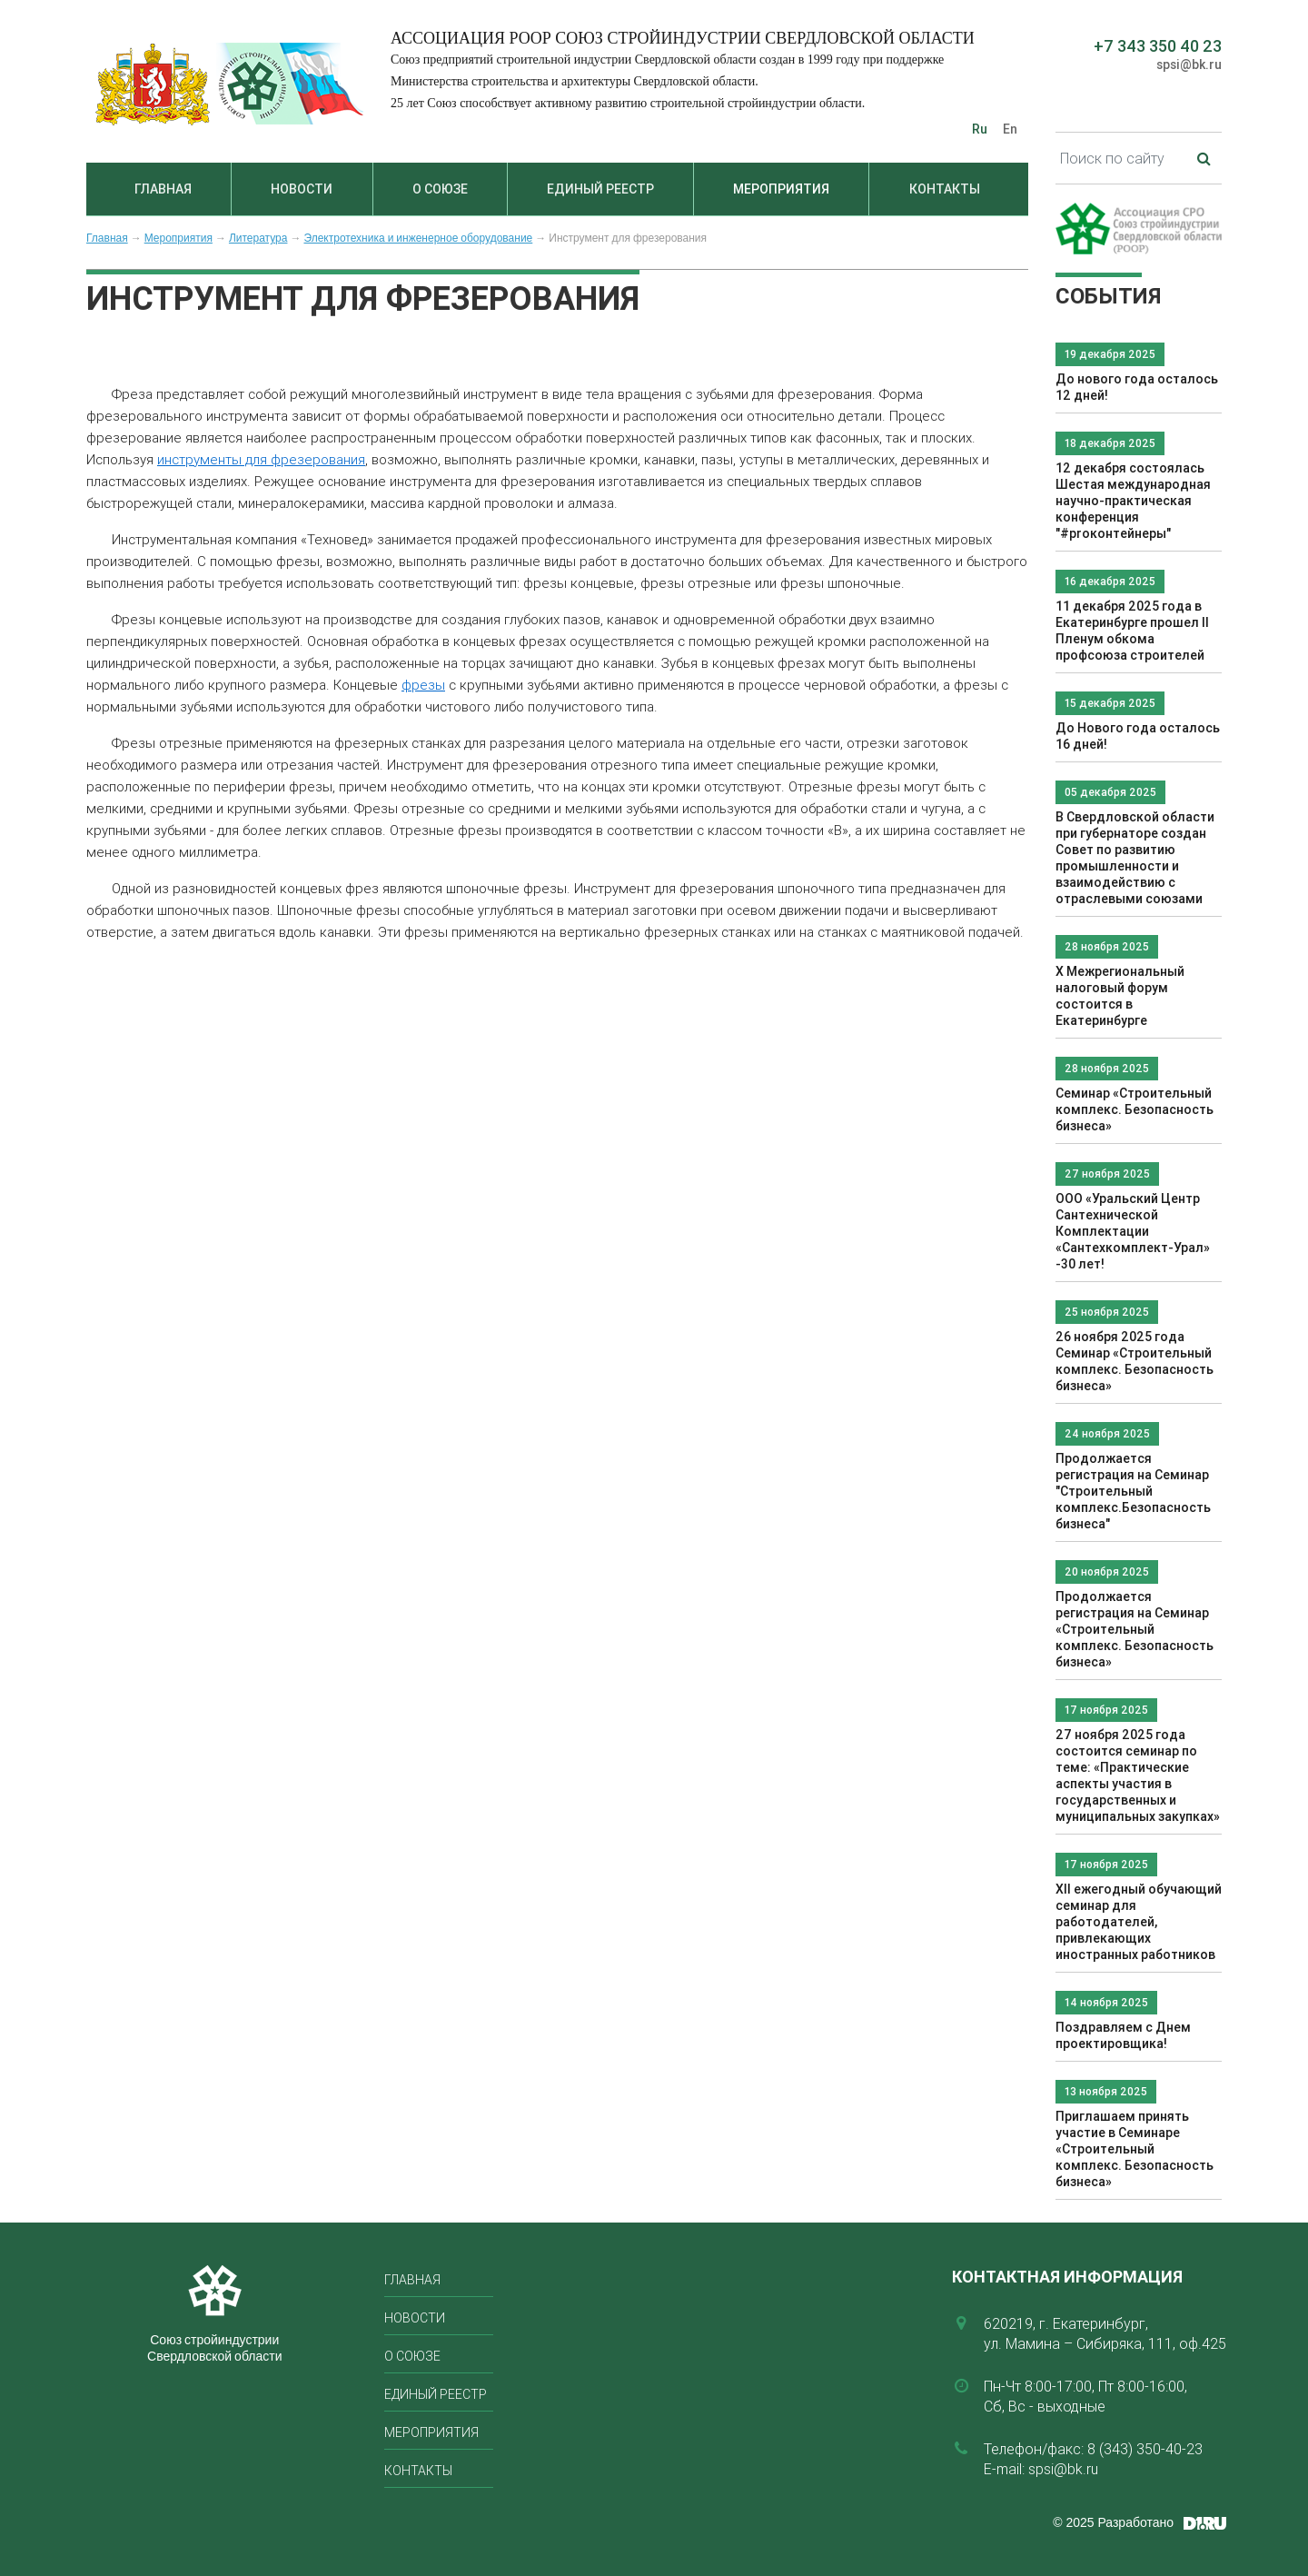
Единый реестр (600, 189)
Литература (258, 238)
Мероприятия (781, 189)
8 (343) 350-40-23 (1145, 2449)
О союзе (440, 189)
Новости (301, 189)
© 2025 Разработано (1113, 2522)
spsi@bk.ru (1189, 64)
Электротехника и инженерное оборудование (417, 238)
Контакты (944, 189)
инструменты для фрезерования (261, 459)
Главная (163, 189)
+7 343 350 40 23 (1158, 45)
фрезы (423, 684)
